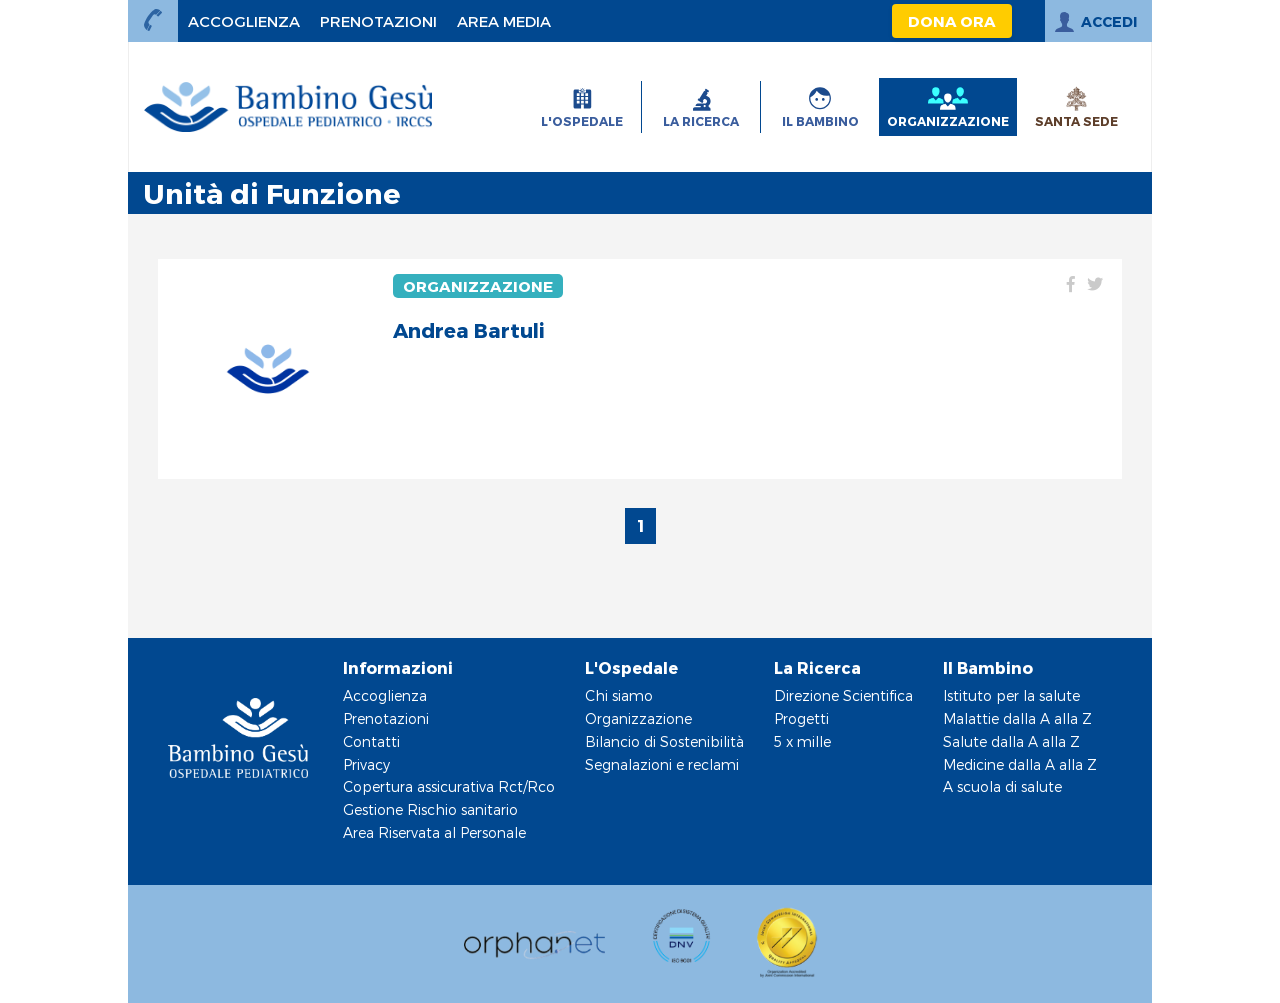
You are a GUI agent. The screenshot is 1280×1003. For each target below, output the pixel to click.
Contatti (371, 741)
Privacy (366, 764)
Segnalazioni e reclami (662, 764)
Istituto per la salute (1011, 695)
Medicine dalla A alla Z (1020, 764)
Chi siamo (619, 695)
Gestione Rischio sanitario (430, 809)
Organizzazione (478, 286)
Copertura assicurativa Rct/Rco (449, 786)
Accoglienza (385, 695)
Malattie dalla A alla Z (1017, 718)
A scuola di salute (1002, 786)
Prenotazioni (386, 718)
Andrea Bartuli (469, 330)
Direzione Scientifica (843, 695)
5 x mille (802, 741)
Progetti (801, 718)
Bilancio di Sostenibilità (664, 741)
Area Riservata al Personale (434, 832)
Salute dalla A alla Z (1011, 741)
